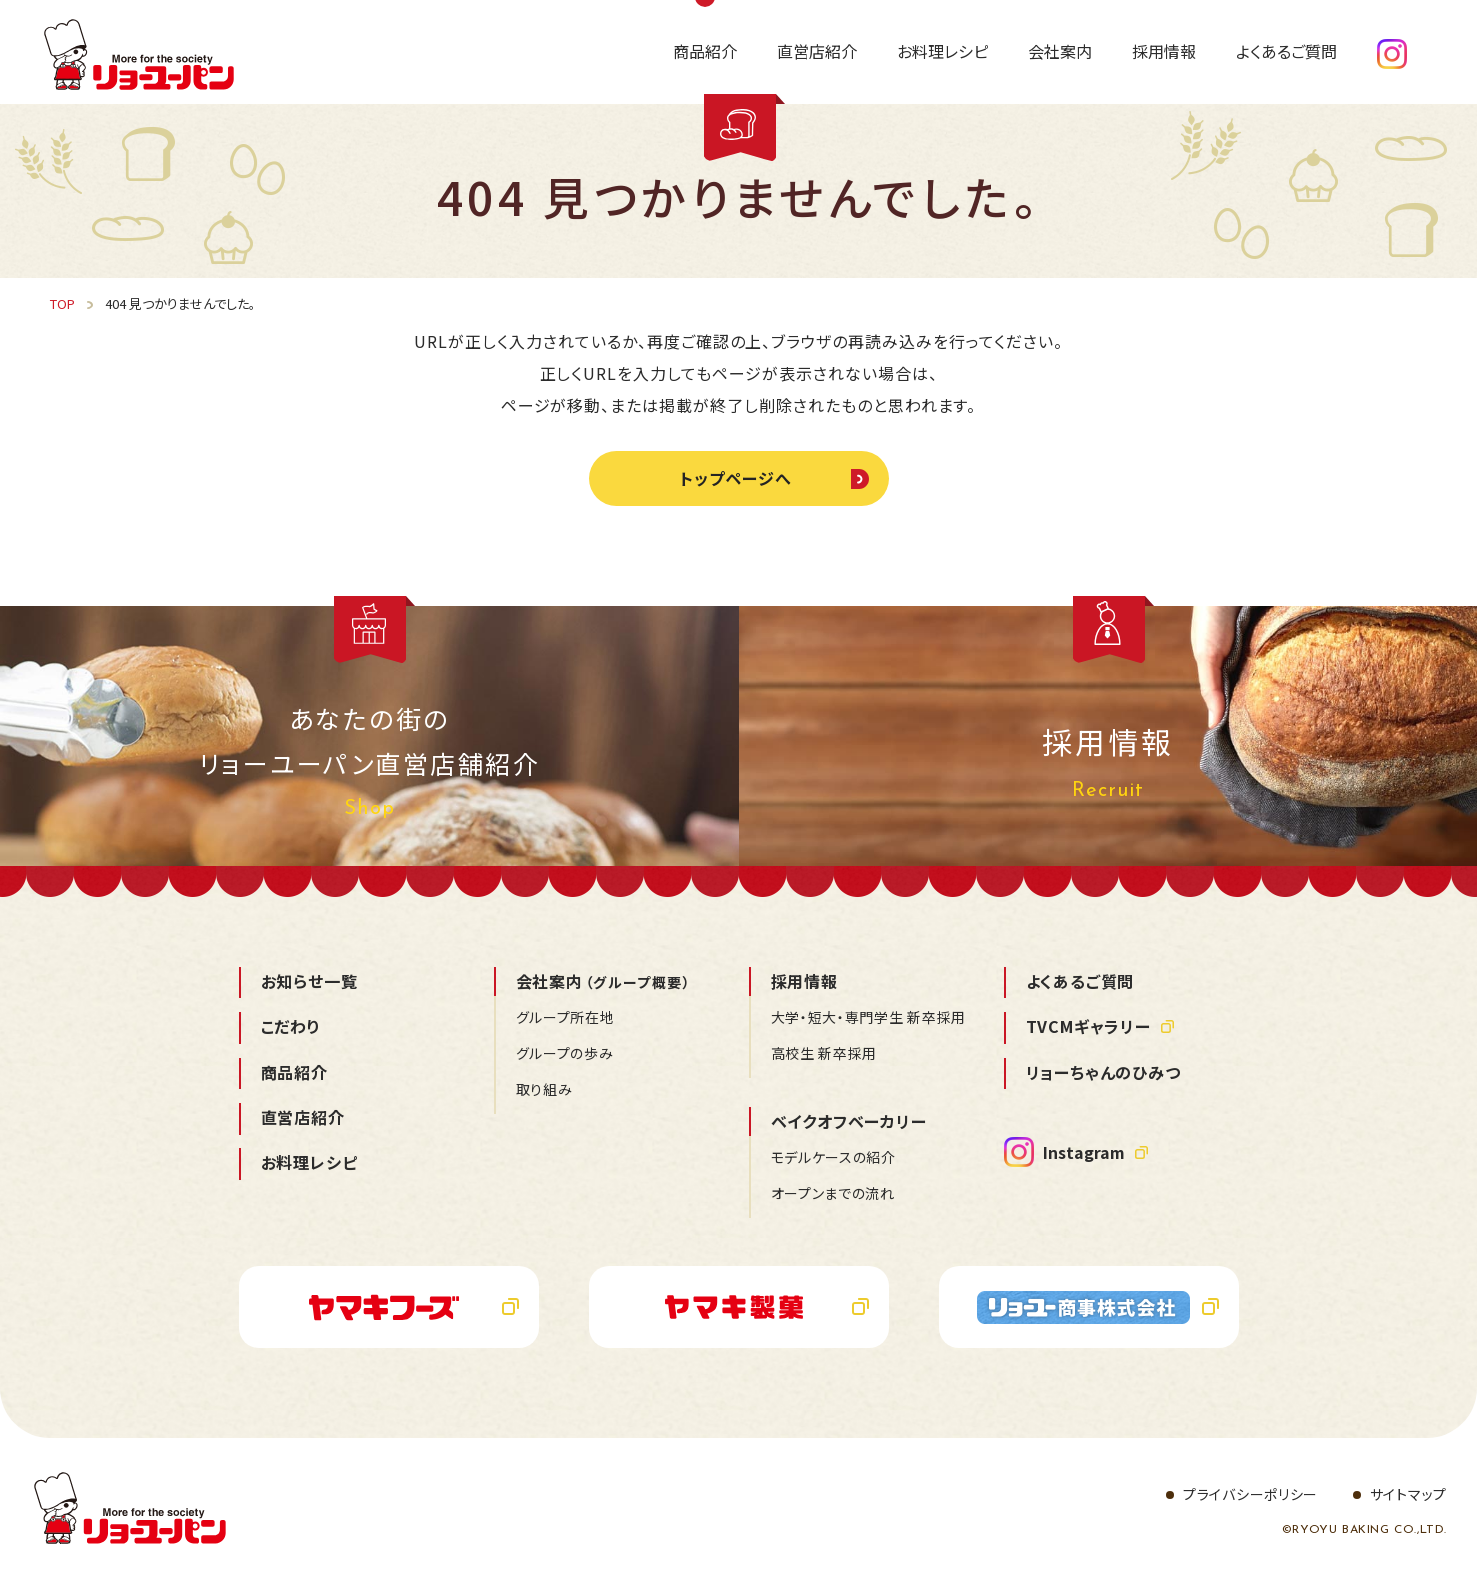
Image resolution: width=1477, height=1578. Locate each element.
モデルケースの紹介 (833, 1157)
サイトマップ (1408, 1494)
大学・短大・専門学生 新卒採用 (869, 1017)
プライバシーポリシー (1250, 1494)
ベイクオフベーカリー (849, 1121)
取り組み (544, 1089)
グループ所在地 (565, 1017)
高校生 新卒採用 (824, 1053)
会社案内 (603, 981)
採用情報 (804, 981)
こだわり (291, 1026)
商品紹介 (294, 1072)
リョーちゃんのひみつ (1103, 1072)
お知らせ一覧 (309, 981)
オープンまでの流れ (833, 1193)
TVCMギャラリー (1088, 1026)
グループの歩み (565, 1053)
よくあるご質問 (1080, 981)
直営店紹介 (303, 1117)
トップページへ (736, 478)
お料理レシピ (309, 1162)
